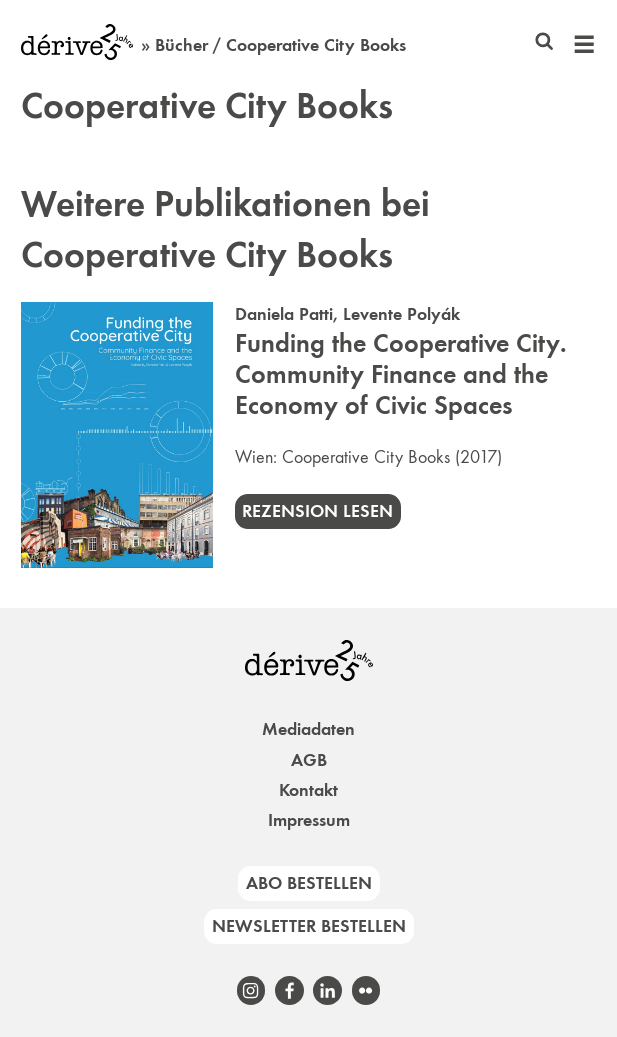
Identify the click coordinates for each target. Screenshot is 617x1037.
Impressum (309, 820)
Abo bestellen (309, 883)
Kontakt (308, 790)
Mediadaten (308, 729)
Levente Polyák (401, 314)
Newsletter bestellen (309, 926)
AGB (309, 760)
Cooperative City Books (366, 457)
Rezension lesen (317, 511)
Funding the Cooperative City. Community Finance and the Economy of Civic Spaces (401, 374)
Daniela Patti (284, 314)
